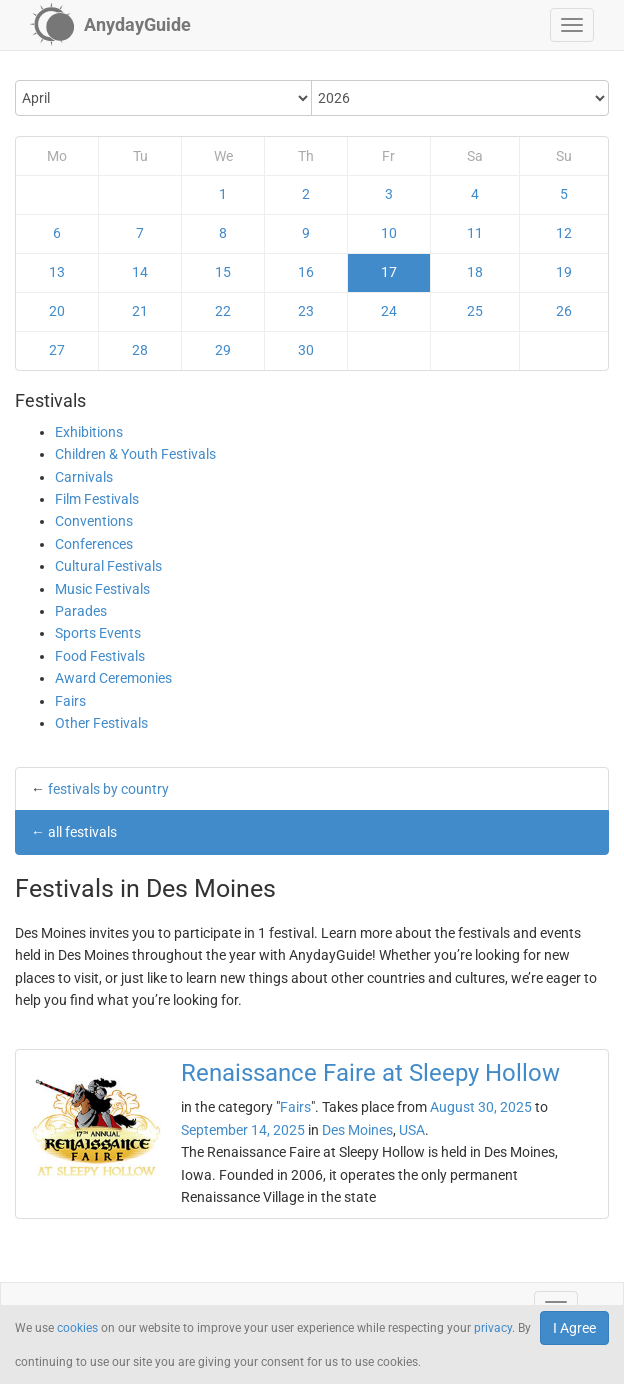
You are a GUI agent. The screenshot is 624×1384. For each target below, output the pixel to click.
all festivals (82, 832)
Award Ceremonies (113, 678)
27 (57, 350)
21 (140, 311)
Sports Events (98, 633)
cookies (77, 1328)
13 (57, 272)
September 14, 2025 (243, 1130)
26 (564, 311)
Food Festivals (100, 656)
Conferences (94, 544)
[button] (572, 25)
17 (389, 272)
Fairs (70, 701)
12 (564, 233)
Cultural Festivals (108, 566)
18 (475, 272)
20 (57, 311)
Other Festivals (101, 723)
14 (140, 272)
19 (564, 272)
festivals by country (108, 789)
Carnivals (84, 477)
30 (306, 350)
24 (389, 311)
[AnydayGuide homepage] (110, 25)
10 (389, 233)
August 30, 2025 (481, 1107)
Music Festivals (102, 589)
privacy (493, 1328)
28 (140, 350)
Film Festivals (97, 499)
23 (306, 311)
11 (475, 233)
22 (223, 311)
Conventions (94, 521)
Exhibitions (89, 432)
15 (223, 272)
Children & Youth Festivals (135, 454)
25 (475, 311)
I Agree (574, 1328)
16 (306, 272)
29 (223, 350)
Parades (81, 611)
